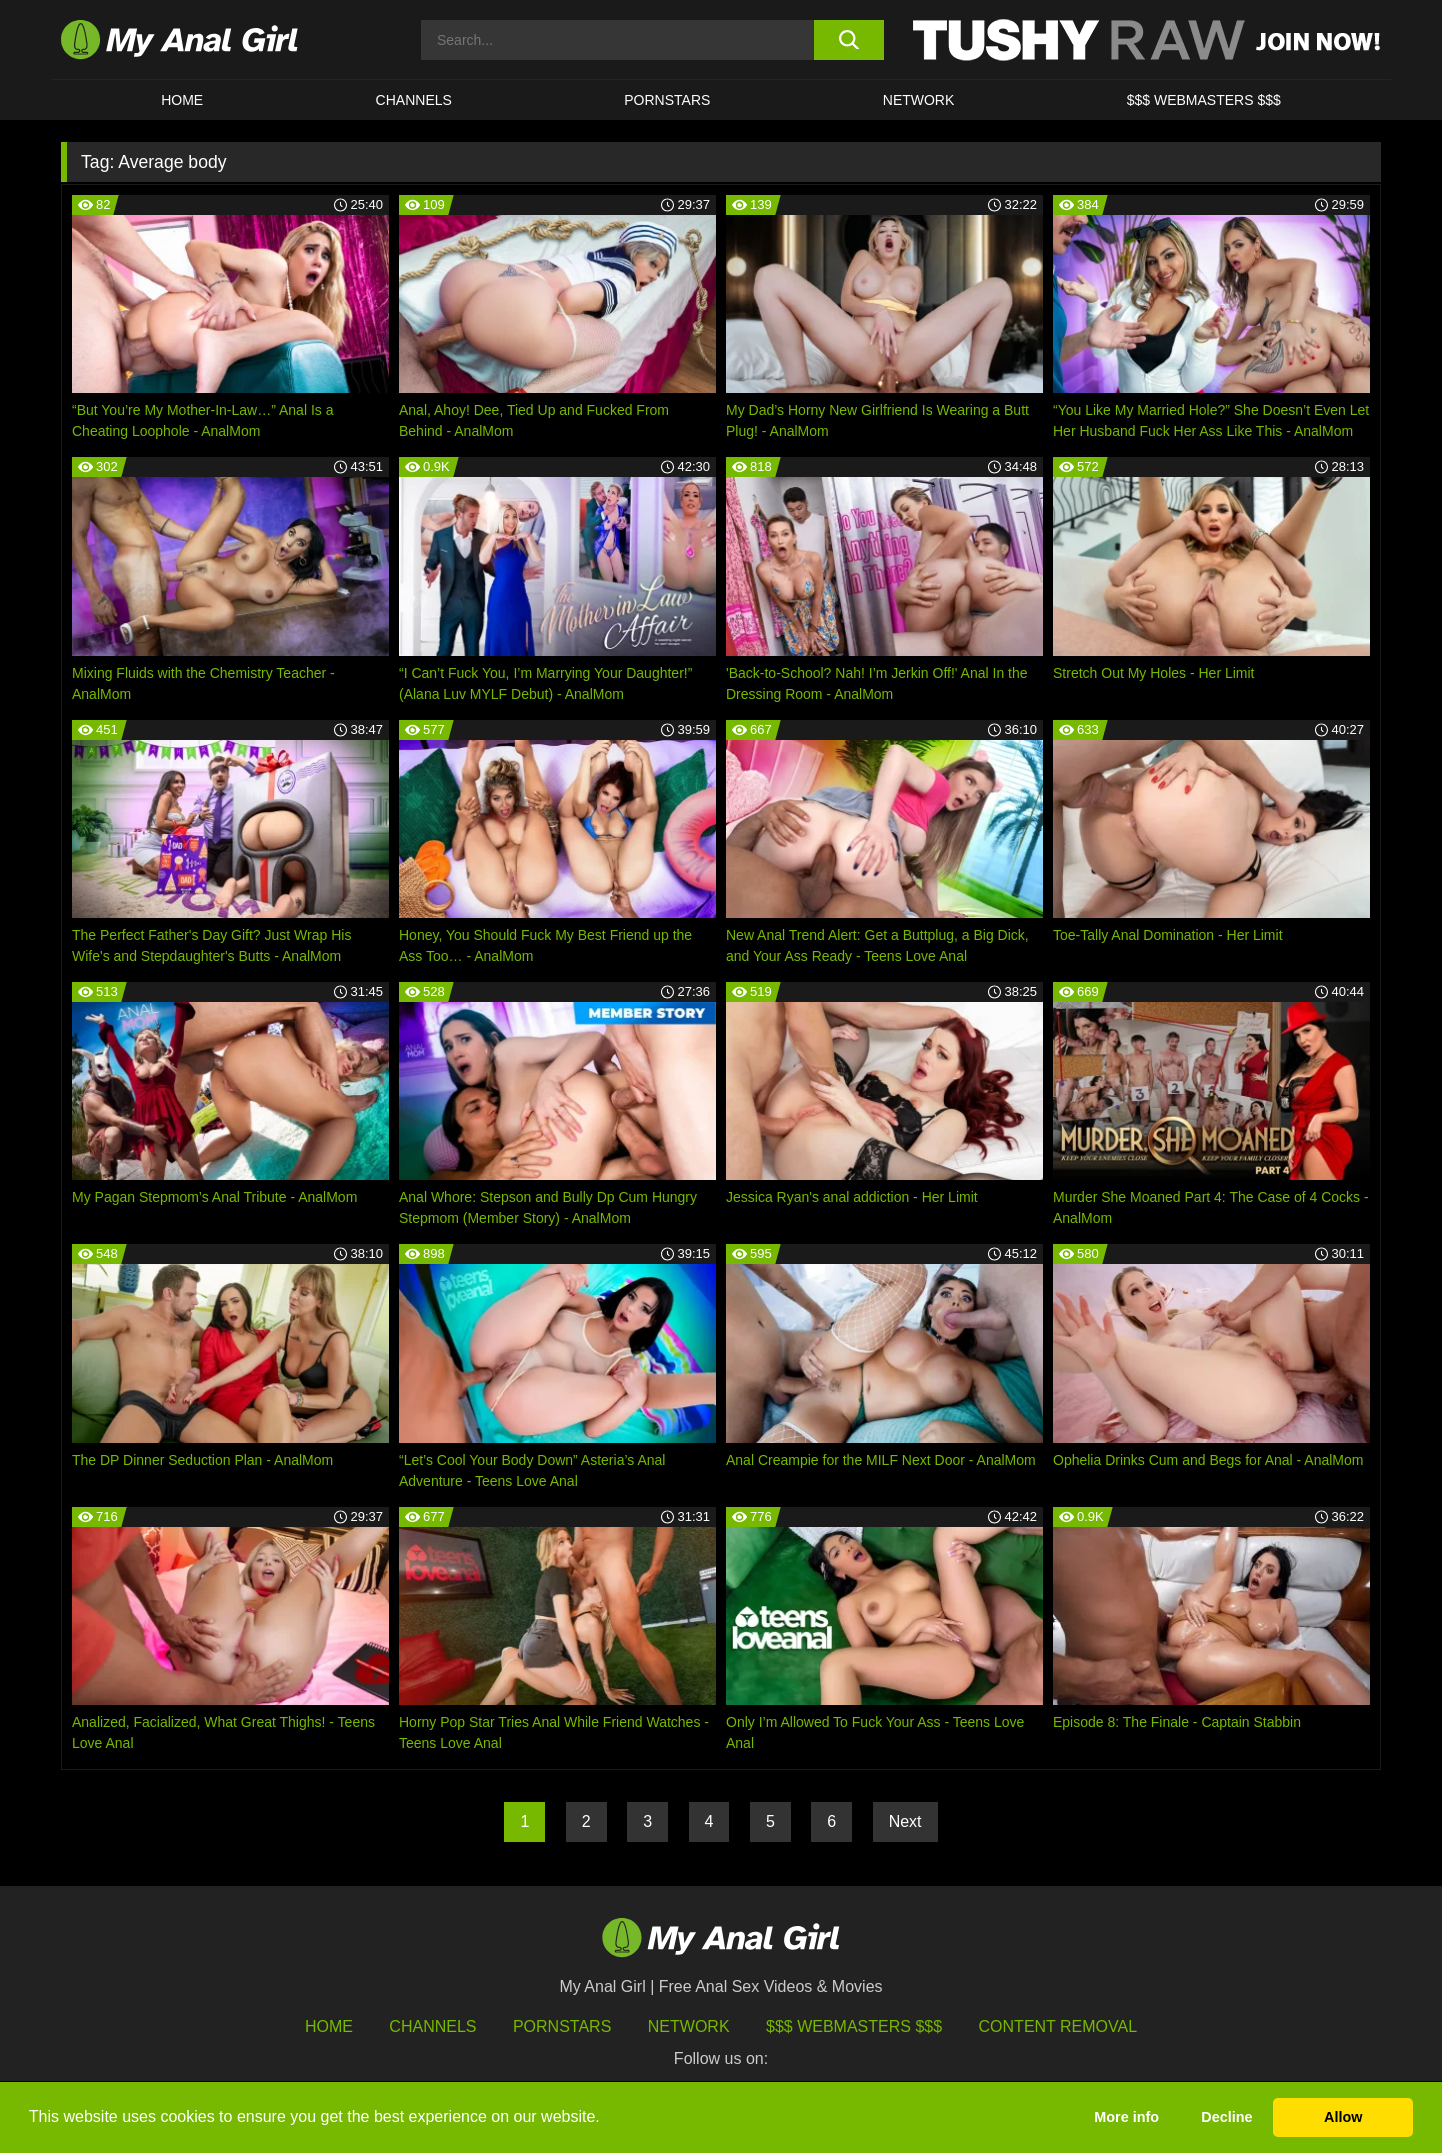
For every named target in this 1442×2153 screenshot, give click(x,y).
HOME (182, 100)
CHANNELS (414, 100)
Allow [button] (1343, 2117)
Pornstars (667, 100)
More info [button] (1126, 2117)
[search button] (848, 40)
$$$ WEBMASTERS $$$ (1204, 100)
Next (905, 1821)
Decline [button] (1226, 2117)
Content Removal (1058, 2026)
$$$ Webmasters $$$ (854, 2026)
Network (919, 100)
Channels (432, 2026)
